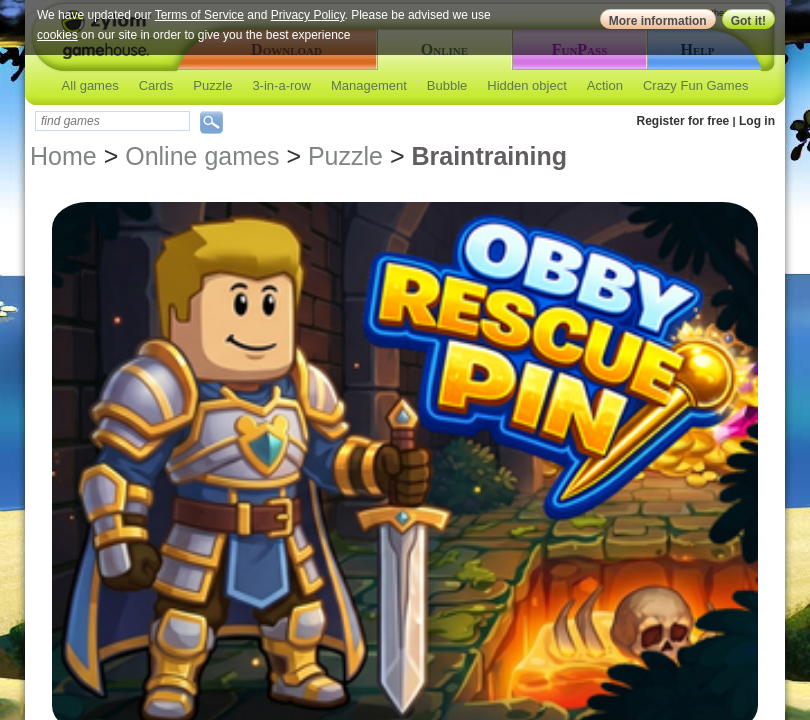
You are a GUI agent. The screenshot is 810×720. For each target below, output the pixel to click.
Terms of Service (199, 15)
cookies (57, 35)
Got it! (748, 21)
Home (63, 156)
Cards (156, 85)
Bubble (447, 85)
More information (658, 21)
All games (90, 85)
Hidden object (527, 85)
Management (369, 85)
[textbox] (112, 121)
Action (605, 85)
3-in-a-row (281, 85)
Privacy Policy (308, 15)
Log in (757, 121)
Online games (202, 156)
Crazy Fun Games (695, 85)
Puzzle (212, 85)
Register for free (683, 121)
